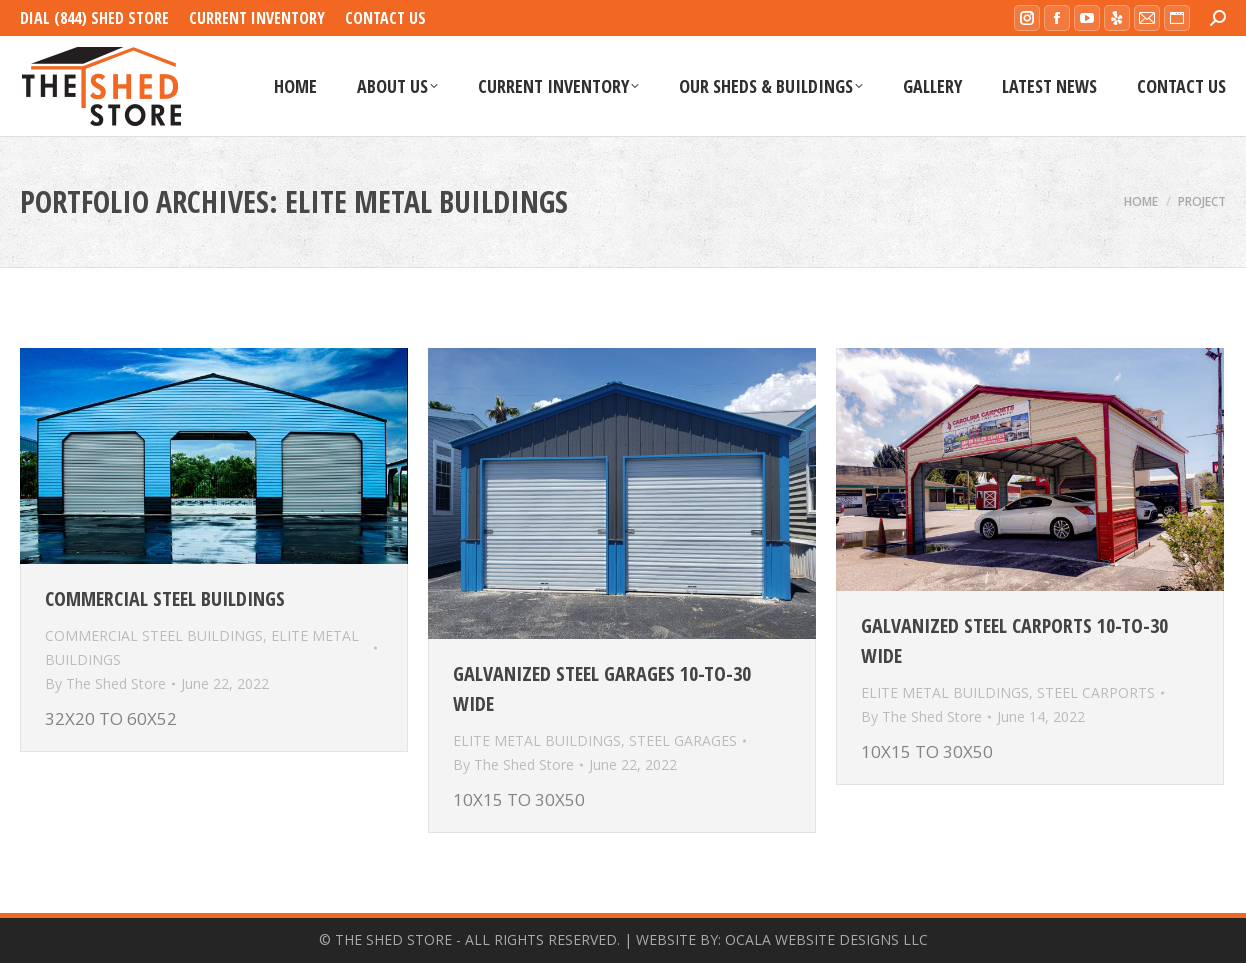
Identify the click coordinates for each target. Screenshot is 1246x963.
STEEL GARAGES (683, 740)
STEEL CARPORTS (1096, 692)
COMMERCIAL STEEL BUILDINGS (154, 635)
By (105, 683)
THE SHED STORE (393, 939)
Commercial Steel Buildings (165, 598)
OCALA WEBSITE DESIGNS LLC (826, 939)
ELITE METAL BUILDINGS (537, 740)
